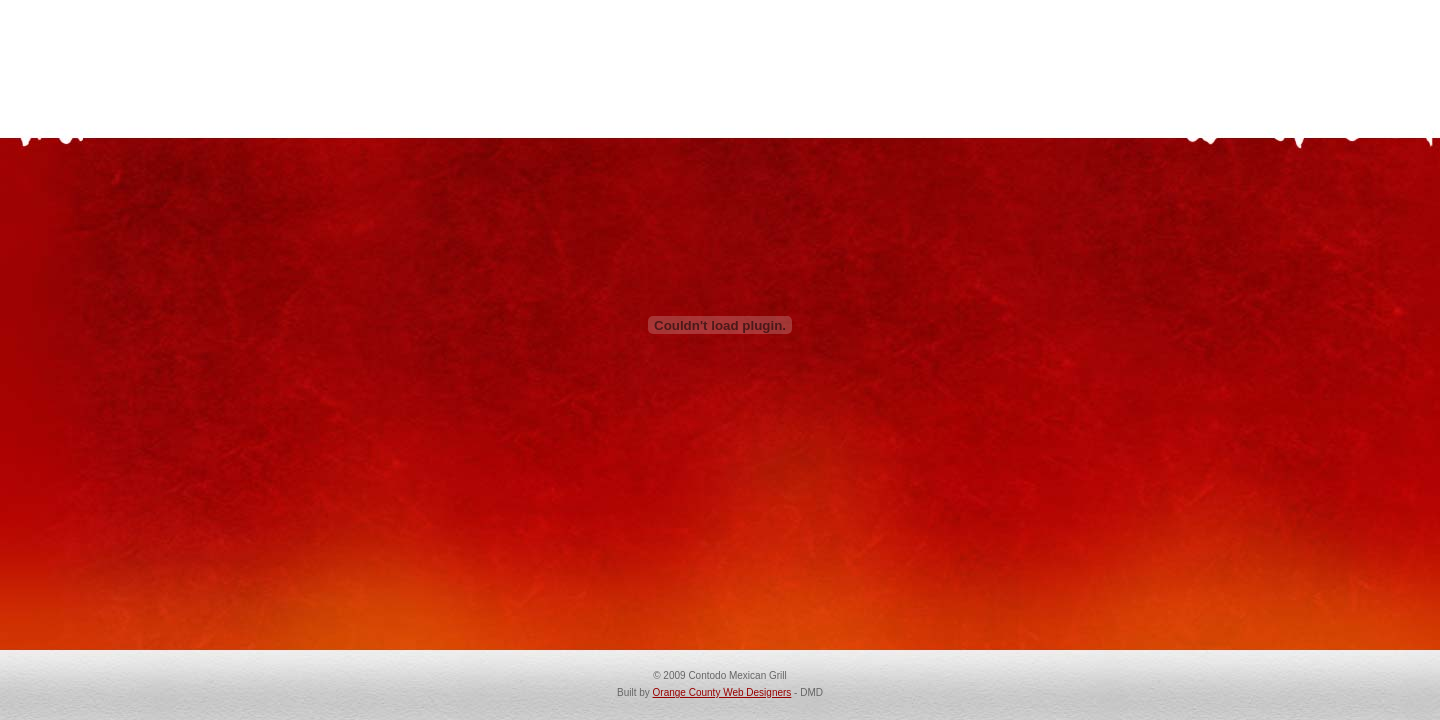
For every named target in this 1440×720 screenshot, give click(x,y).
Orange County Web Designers (722, 692)
